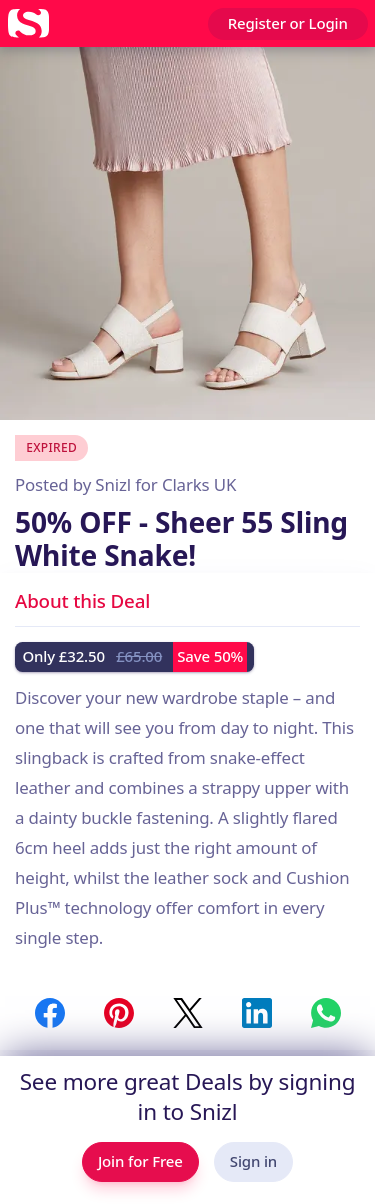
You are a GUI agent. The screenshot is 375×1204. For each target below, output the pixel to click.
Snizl (113, 484)
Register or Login (288, 23)
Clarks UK (199, 484)
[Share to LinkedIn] (257, 1013)
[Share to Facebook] (50, 1013)
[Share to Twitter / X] (188, 1013)
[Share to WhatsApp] (326, 1013)
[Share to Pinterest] (119, 1013)
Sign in (253, 1161)
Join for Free (140, 1161)
